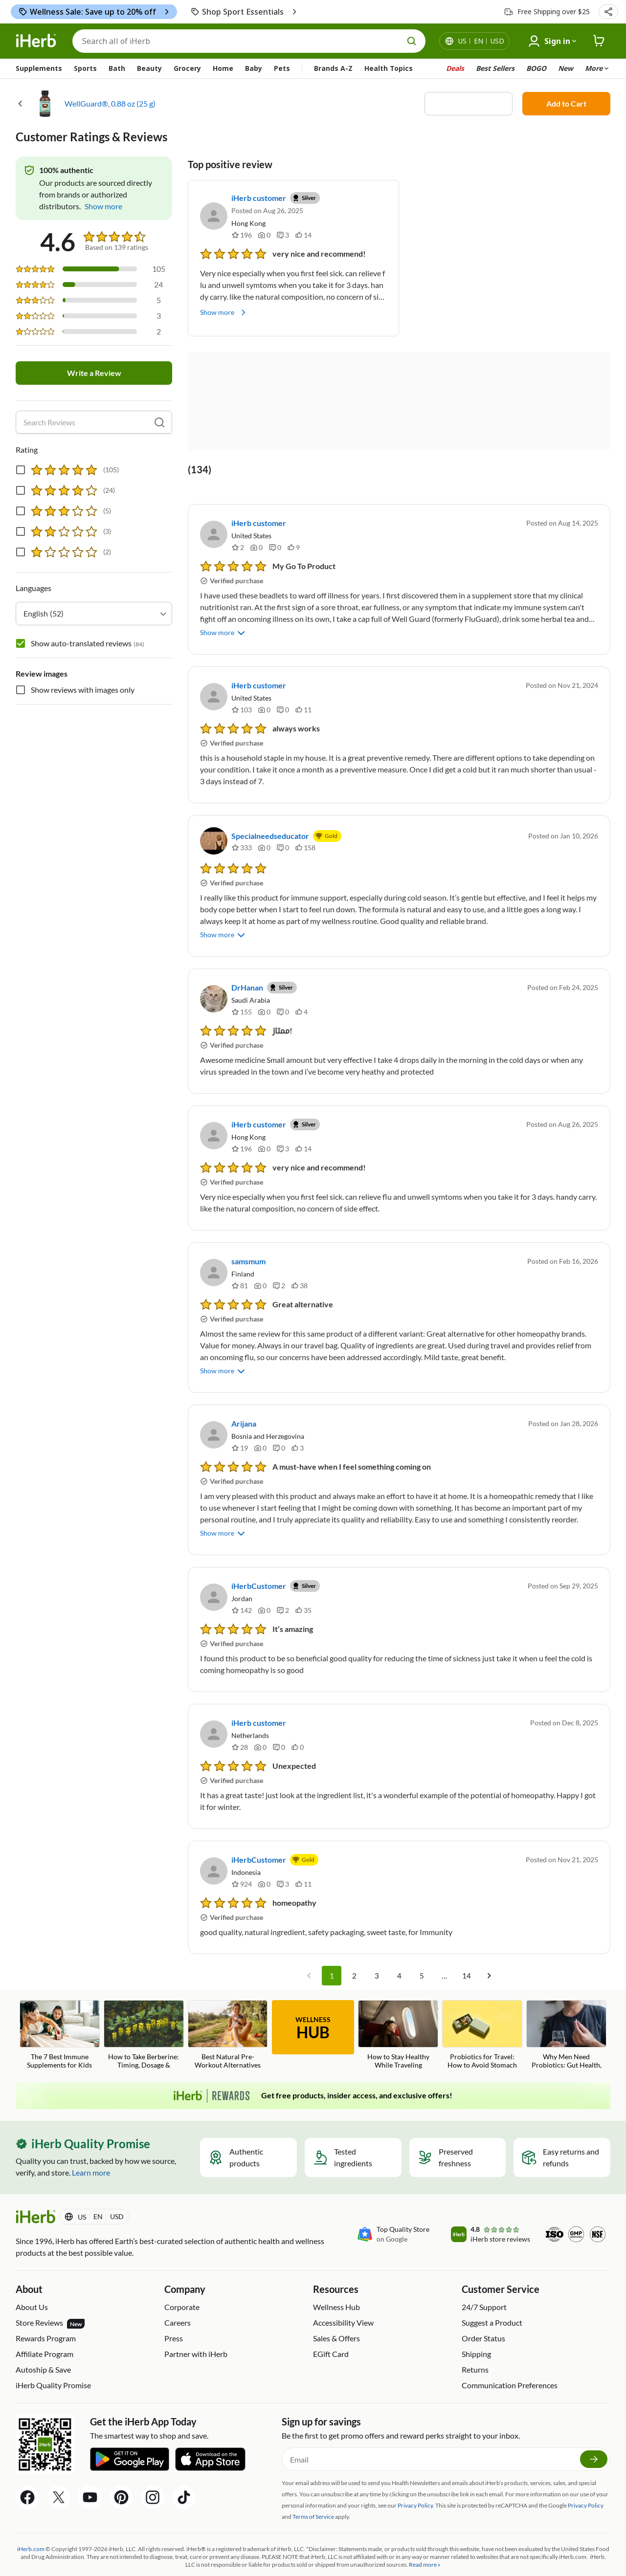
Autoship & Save (43, 2342)
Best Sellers (495, 68)
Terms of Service (313, 2489)
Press (173, 2310)
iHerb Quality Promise (53, 2357)
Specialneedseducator (270, 835)
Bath (117, 68)
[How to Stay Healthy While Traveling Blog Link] (398, 2007)
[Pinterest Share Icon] (121, 2470)
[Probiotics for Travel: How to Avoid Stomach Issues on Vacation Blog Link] (482, 2008)
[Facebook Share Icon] (27, 2470)
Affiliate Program (44, 2326)
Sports (85, 68)
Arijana (243, 1396)
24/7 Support (484, 2279)
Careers (177, 2295)
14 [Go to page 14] (466, 1948)
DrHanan (247, 973)
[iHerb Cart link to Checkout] (599, 41)
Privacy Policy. (416, 2478)
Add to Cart (566, 103)
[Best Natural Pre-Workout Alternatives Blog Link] (228, 2007)
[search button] (412, 41)
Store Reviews (50, 2295)
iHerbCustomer (258, 1558)
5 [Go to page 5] (421, 1948)
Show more (224, 312)
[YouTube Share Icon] (90, 2470)
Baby (253, 68)
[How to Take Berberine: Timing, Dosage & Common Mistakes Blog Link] (144, 2008)
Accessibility (313, 2555)
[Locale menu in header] (481, 41)
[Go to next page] (489, 1948)
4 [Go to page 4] (399, 1948)
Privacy (380, 2555)
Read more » (425, 2537)
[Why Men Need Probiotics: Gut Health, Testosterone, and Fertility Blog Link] (566, 2008)
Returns (475, 2342)
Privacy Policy (586, 2478)
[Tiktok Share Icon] (184, 2470)
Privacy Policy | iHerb (137, 2555)
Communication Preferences (510, 2357)
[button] (608, 11)
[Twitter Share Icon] (59, 2470)
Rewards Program (46, 2310)
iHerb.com (31, 2521)
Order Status (483, 2310)
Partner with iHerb (195, 2326)
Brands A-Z (333, 68)
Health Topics (388, 68)
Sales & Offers (336, 2310)
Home (223, 68)
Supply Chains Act (196, 2555)
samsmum (248, 1247)
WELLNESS (313, 2001)
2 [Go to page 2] (354, 1948)
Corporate (182, 2279)
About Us (32, 2279)
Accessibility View (343, 2295)
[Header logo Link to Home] (36, 41)
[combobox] (94, 613)
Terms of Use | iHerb (263, 2555)
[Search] (248, 41)
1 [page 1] (331, 1948)
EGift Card (331, 2326)
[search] (159, 422)
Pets (282, 68)
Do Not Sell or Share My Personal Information (459, 2555)
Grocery (187, 68)
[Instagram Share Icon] (152, 2470)
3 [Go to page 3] (376, 1948)
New (565, 68)
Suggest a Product (492, 2295)
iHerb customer (258, 197)
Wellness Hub (336, 2279)
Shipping (476, 2326)
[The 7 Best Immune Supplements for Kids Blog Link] (60, 2007)
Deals (455, 68)
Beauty (149, 68)
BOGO (536, 68)
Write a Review (94, 373)
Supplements (39, 68)
